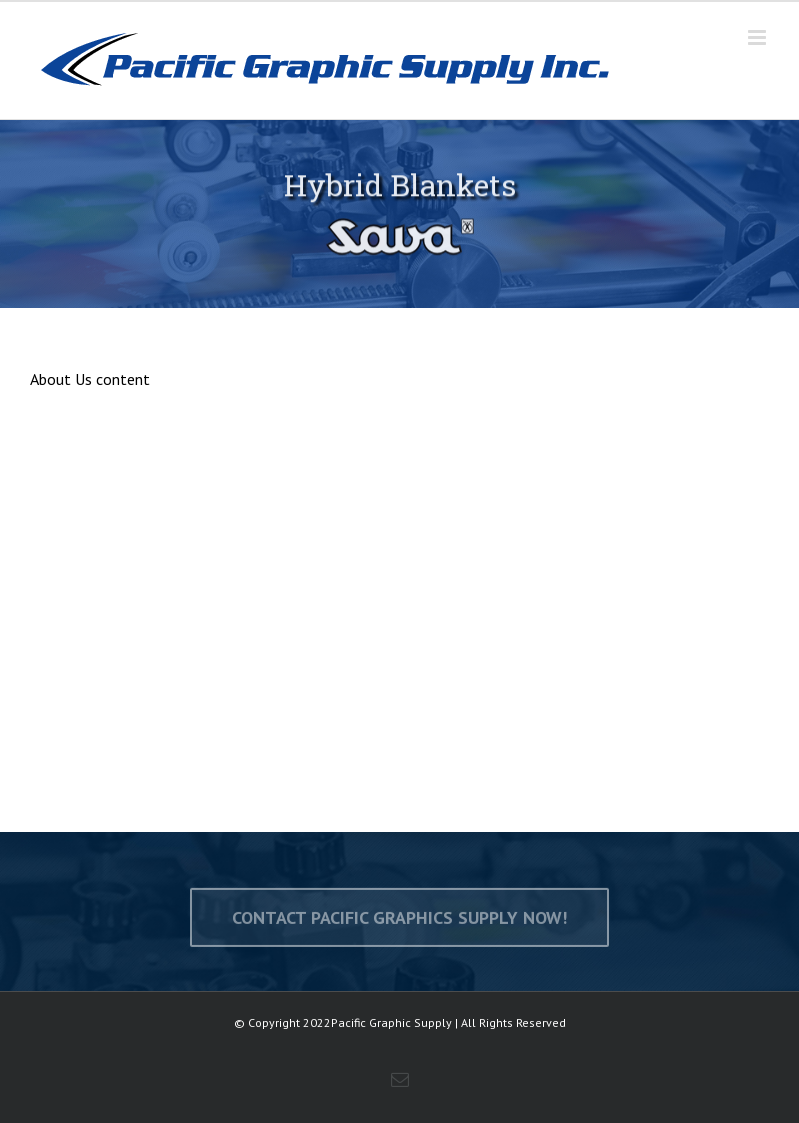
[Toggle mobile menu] (758, 37)
